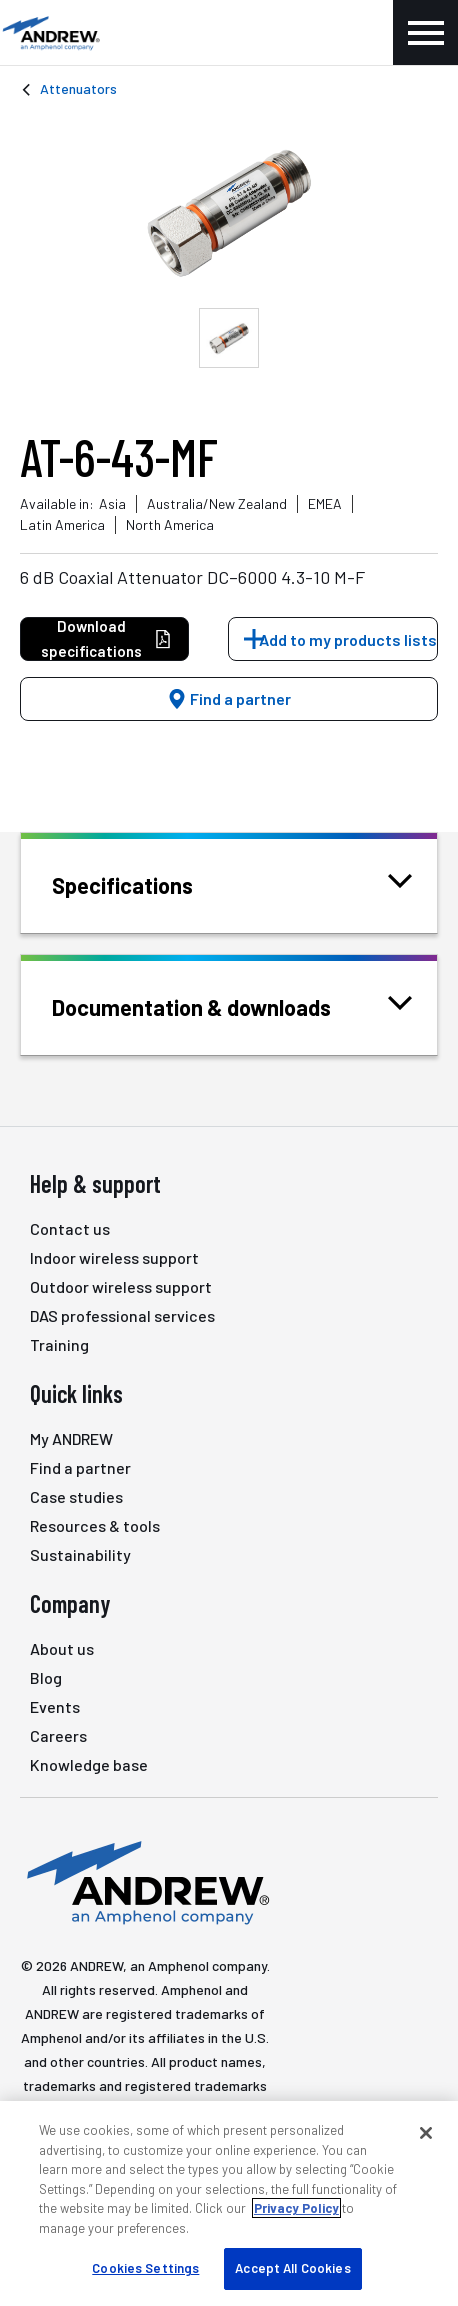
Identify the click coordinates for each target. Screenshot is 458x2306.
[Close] (426, 2133)
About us (62, 1648)
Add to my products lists (348, 639)
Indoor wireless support (114, 1257)
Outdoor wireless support (121, 1286)
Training (59, 1344)
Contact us (70, 1228)
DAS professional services (122, 1315)
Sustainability (80, 1554)
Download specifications (106, 638)
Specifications (147, 883)
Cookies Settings (145, 2268)
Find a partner (229, 698)
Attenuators (78, 88)
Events (55, 1706)
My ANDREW (71, 1438)
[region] (229, 2203)
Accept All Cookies (292, 2268)
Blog (46, 1677)
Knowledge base (89, 1764)
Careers (58, 1735)
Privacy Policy (296, 2208)
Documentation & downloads (216, 1005)
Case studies (76, 1496)
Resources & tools (95, 1525)
